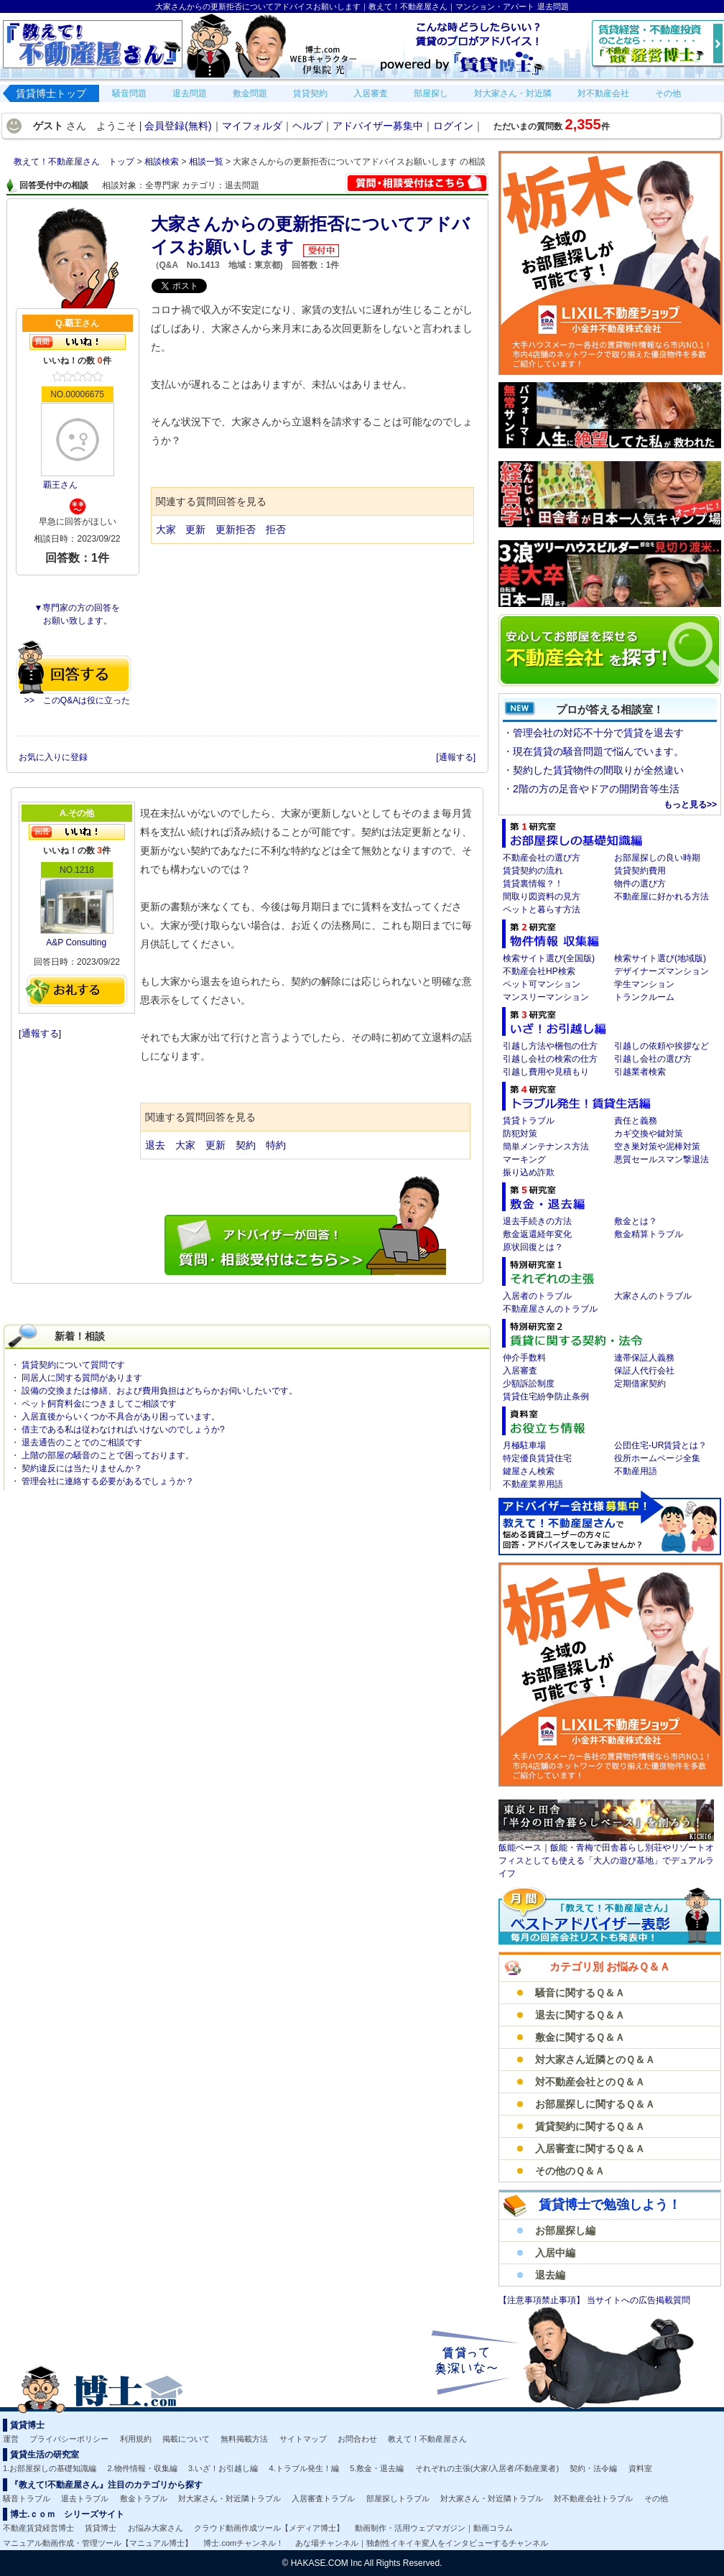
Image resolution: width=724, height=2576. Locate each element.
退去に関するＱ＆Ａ (580, 2015)
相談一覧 (207, 162)
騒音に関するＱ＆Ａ (580, 1992)
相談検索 (162, 162)
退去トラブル (84, 2498)
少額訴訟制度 (528, 1384)
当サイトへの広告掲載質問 (638, 2300)
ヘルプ (307, 125)
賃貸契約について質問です (73, 1365)
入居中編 (555, 2252)
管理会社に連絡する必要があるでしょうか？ (108, 1481)
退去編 (550, 2275)
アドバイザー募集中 (378, 125)
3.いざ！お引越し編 (223, 2468)
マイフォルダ (252, 125)
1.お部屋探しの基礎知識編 (49, 2468)
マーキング (524, 1159)
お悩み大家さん (155, 2528)
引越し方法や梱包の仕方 (550, 1046)
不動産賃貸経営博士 (38, 2528)
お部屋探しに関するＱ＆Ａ (595, 2104)
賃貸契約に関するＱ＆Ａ (590, 2126)
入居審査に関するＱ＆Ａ (590, 2148)
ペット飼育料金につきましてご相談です (99, 1404)
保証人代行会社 (644, 1371)
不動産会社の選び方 (541, 858)
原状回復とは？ (533, 1247)
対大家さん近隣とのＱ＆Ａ (595, 2059)
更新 (195, 529)
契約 (246, 1145)
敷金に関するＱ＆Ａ (580, 2037)
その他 (656, 2498)
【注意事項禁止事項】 (542, 2300)
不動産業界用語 (533, 1484)
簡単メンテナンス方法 (546, 1146)
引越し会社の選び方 (653, 1059)
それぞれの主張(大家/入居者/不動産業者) (487, 2468)
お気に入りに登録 (54, 757)
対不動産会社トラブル (593, 2498)
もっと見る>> (690, 805)
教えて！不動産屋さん (427, 2438)
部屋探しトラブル (398, 2498)
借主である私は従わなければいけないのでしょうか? (123, 1429)
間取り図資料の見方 (541, 896)
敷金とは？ (635, 1221)
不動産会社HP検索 (539, 971)
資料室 (640, 2468)
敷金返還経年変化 (537, 1234)
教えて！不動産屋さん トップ (75, 162)
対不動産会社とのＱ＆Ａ (590, 2082)
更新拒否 (235, 529)
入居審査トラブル (323, 2498)
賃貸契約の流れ (533, 871)
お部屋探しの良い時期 (657, 858)
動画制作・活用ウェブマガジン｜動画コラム (434, 2528)
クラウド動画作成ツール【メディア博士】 (269, 2528)
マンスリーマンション (546, 997)
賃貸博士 (100, 2528)
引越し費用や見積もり (546, 1072)
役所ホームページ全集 (657, 1458)
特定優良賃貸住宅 (537, 1458)
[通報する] (455, 757)
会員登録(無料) (177, 125)
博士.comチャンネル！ (243, 2543)
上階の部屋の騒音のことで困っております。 (108, 1455)
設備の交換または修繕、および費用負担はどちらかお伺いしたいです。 (159, 1391)
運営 (11, 2438)
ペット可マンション (541, 984)
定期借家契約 (640, 1384)
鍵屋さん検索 (528, 1471)
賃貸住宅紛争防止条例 (546, 1396)
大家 (166, 529)
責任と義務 (635, 1121)
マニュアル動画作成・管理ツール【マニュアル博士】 (97, 2543)
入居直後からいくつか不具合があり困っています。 (121, 1417)
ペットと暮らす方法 (541, 909)
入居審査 (520, 1371)
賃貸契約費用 (640, 871)
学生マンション (644, 984)
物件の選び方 (640, 884)
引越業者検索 (640, 1072)
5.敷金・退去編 (377, 2468)
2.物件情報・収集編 (142, 2468)
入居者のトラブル (537, 1296)
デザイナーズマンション (661, 971)
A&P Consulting (76, 942)
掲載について (186, 2438)
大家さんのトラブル (653, 1296)
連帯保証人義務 (644, 1358)
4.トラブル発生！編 (304, 2468)
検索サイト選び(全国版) (549, 958)
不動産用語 (635, 1471)
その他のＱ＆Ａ (570, 2171)
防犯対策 (520, 1134)
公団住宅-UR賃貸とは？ (660, 1445)
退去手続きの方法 (537, 1221)
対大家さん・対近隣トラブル (229, 2498)
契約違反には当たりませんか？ (82, 1468)
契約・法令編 (593, 2468)
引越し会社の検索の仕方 (550, 1059)
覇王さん (60, 485)
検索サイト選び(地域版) (660, 958)
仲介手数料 (524, 1358)
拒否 (276, 529)
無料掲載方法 (244, 2438)
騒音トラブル (26, 2498)
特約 (276, 1145)
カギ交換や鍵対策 (648, 1134)
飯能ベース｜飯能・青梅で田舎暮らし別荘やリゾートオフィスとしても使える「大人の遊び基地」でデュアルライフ (606, 1860)
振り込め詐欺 (528, 1172)
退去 (155, 1145)
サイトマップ (303, 2438)
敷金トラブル (143, 2498)
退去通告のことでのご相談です (82, 1442)
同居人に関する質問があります (82, 1378)
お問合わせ (357, 2438)
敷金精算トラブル (648, 1234)
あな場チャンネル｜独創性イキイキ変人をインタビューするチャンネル (421, 2543)
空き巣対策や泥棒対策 (657, 1146)
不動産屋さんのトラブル (550, 1309)
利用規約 (136, 2438)
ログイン (453, 125)
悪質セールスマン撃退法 (661, 1159)
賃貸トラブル (528, 1121)
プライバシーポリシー (68, 2438)
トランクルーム (644, 997)
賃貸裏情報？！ (533, 884)
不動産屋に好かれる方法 (661, 896)
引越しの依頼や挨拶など (661, 1046)
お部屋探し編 (565, 2230)
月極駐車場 (524, 1445)
